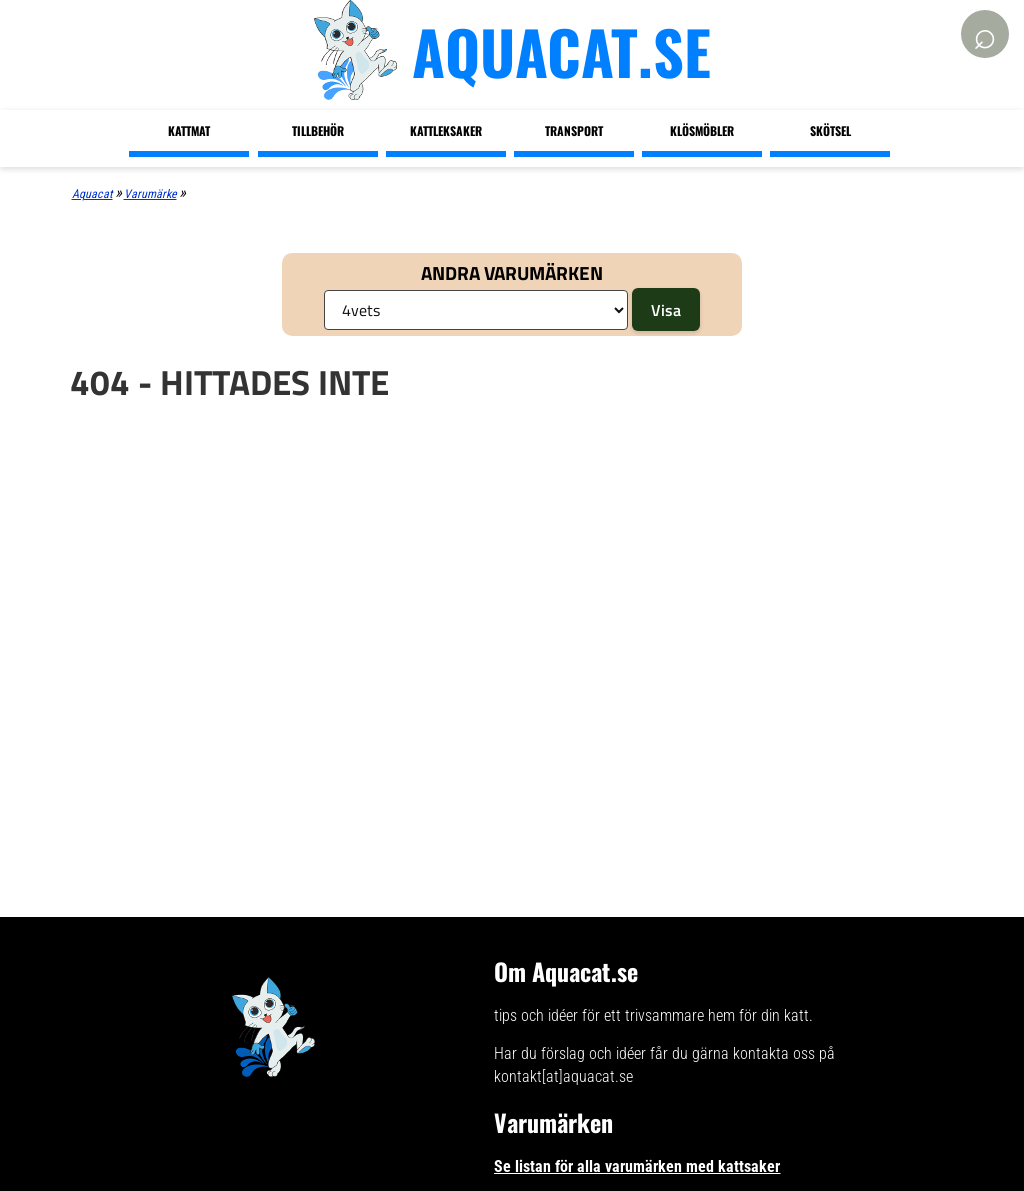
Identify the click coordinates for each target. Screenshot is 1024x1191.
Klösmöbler (702, 130)
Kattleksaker (446, 130)
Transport (574, 130)
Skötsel (830, 130)
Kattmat (189, 130)
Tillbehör (318, 130)
